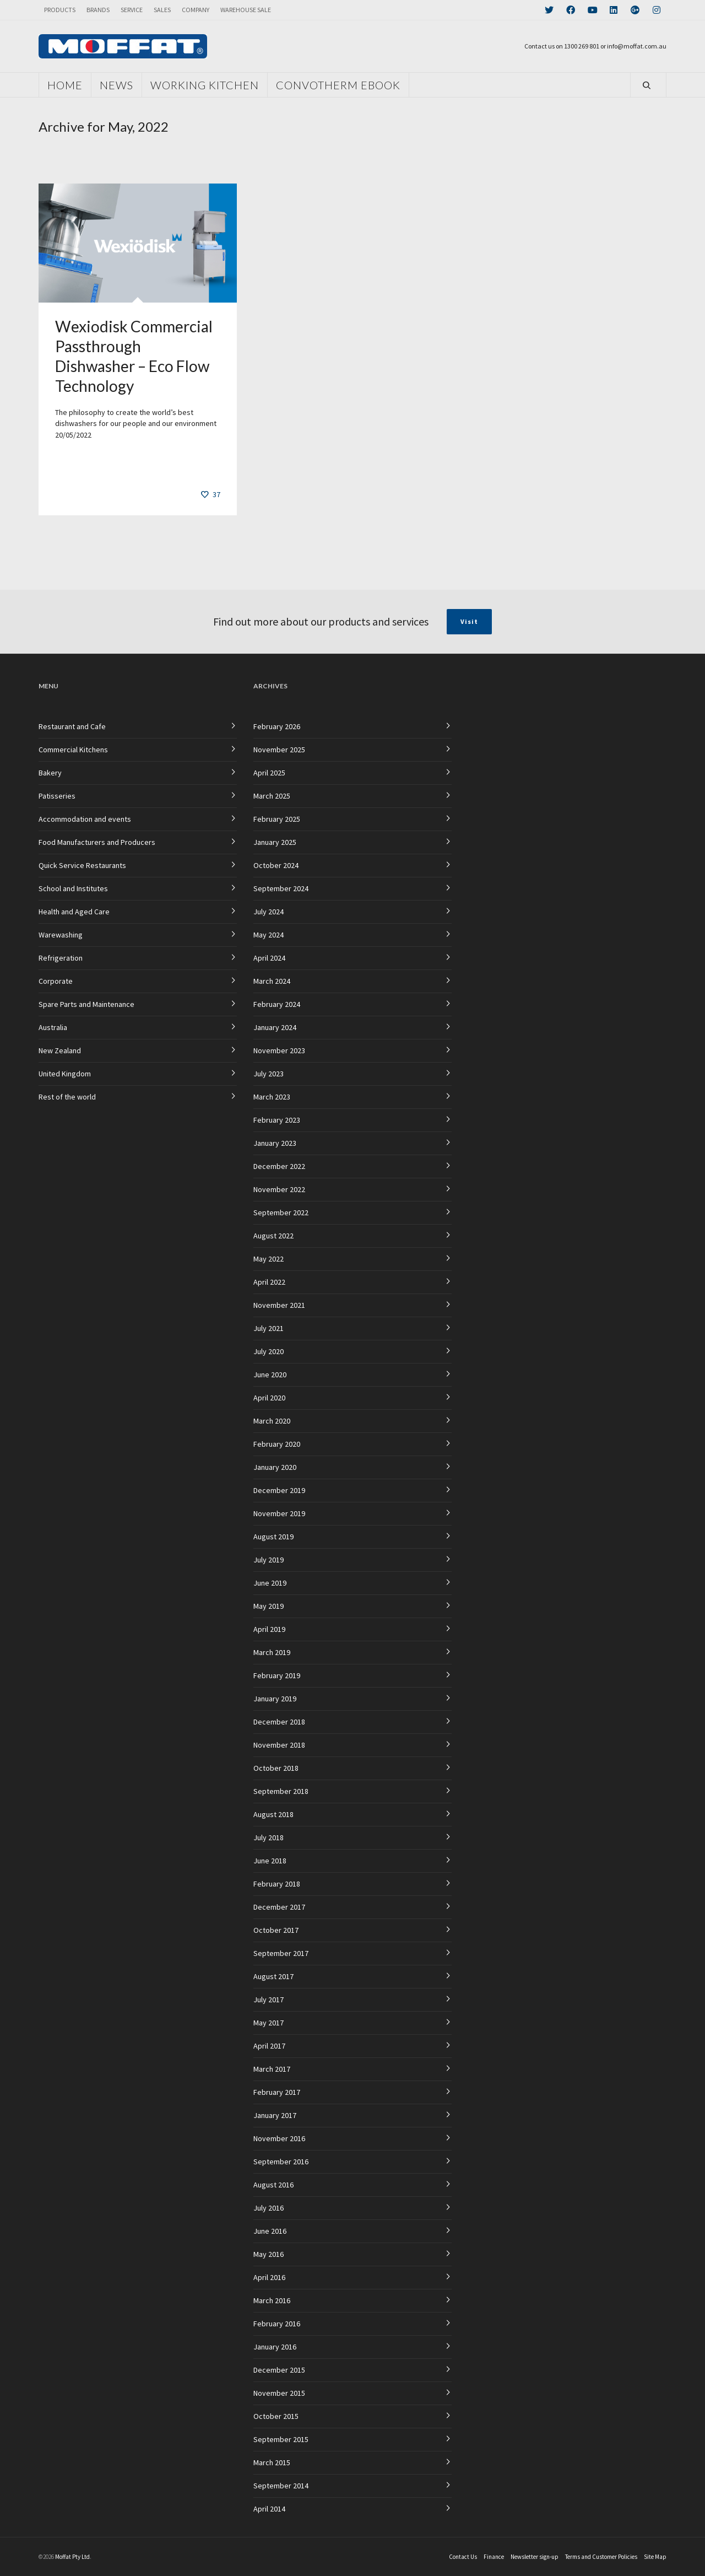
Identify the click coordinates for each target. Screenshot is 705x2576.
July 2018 (268, 1837)
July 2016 (268, 2208)
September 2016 (280, 2162)
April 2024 (269, 958)
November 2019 (279, 1513)
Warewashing (61, 935)
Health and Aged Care (74, 912)
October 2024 (276, 865)
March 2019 (271, 1652)
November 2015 (279, 2393)
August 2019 (273, 1537)
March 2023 (271, 1097)
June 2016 (269, 2231)
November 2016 (279, 2138)
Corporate (56, 981)
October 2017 (276, 1930)
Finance (494, 2557)
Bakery (50, 773)
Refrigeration (61, 958)
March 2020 (271, 1421)
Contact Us (463, 2557)
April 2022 (269, 1282)
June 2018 (269, 1861)
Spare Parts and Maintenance (86, 1004)
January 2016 (274, 2347)
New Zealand (60, 1050)
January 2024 (274, 1027)
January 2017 (274, 2115)
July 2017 (268, 1999)
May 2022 (268, 1259)
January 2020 (274, 1467)
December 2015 (279, 2370)
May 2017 (268, 2023)
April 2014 (269, 2509)
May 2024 (268, 935)
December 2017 (279, 1907)
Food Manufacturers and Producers (97, 842)
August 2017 (273, 1976)
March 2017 (271, 2069)
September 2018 (280, 1791)
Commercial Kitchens (73, 750)
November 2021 (279, 1305)
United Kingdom (65, 1074)
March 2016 (271, 2300)
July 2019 (268, 1560)
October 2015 (276, 2416)
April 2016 (269, 2277)
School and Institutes (73, 888)
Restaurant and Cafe (72, 726)
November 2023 (279, 1050)
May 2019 (268, 1606)
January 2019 (274, 1699)
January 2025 (274, 842)
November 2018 (279, 1745)
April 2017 (269, 2046)
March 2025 (271, 796)
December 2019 (279, 1490)
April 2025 (269, 773)
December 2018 (279, 1722)
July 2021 (268, 1328)
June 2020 (269, 1374)
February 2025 (276, 819)
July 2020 (268, 1351)
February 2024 (276, 1004)
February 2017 (276, 2092)
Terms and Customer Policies (601, 2557)
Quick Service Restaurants (82, 865)
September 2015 (280, 2439)
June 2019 (269, 1583)
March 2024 (271, 981)
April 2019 (269, 1629)
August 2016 (273, 2185)
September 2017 (280, 1953)
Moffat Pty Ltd (72, 2557)
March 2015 (271, 2462)
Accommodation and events (85, 819)
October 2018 (276, 1768)
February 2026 (276, 726)
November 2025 (279, 750)
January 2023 (274, 1143)
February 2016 (276, 2324)
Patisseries (57, 796)
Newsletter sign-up (534, 2557)
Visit (469, 621)
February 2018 (276, 1884)
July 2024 (268, 912)
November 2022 (279, 1189)
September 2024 (280, 888)
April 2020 (269, 1398)
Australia (53, 1027)
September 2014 (280, 2486)
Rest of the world (67, 1097)
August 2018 (273, 1814)
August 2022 (273, 1236)
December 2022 (279, 1166)
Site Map (655, 2557)
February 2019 (276, 1675)
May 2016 (268, 2254)
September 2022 (280, 1212)
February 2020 (276, 1444)
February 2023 (276, 1120)
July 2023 (268, 1074)
